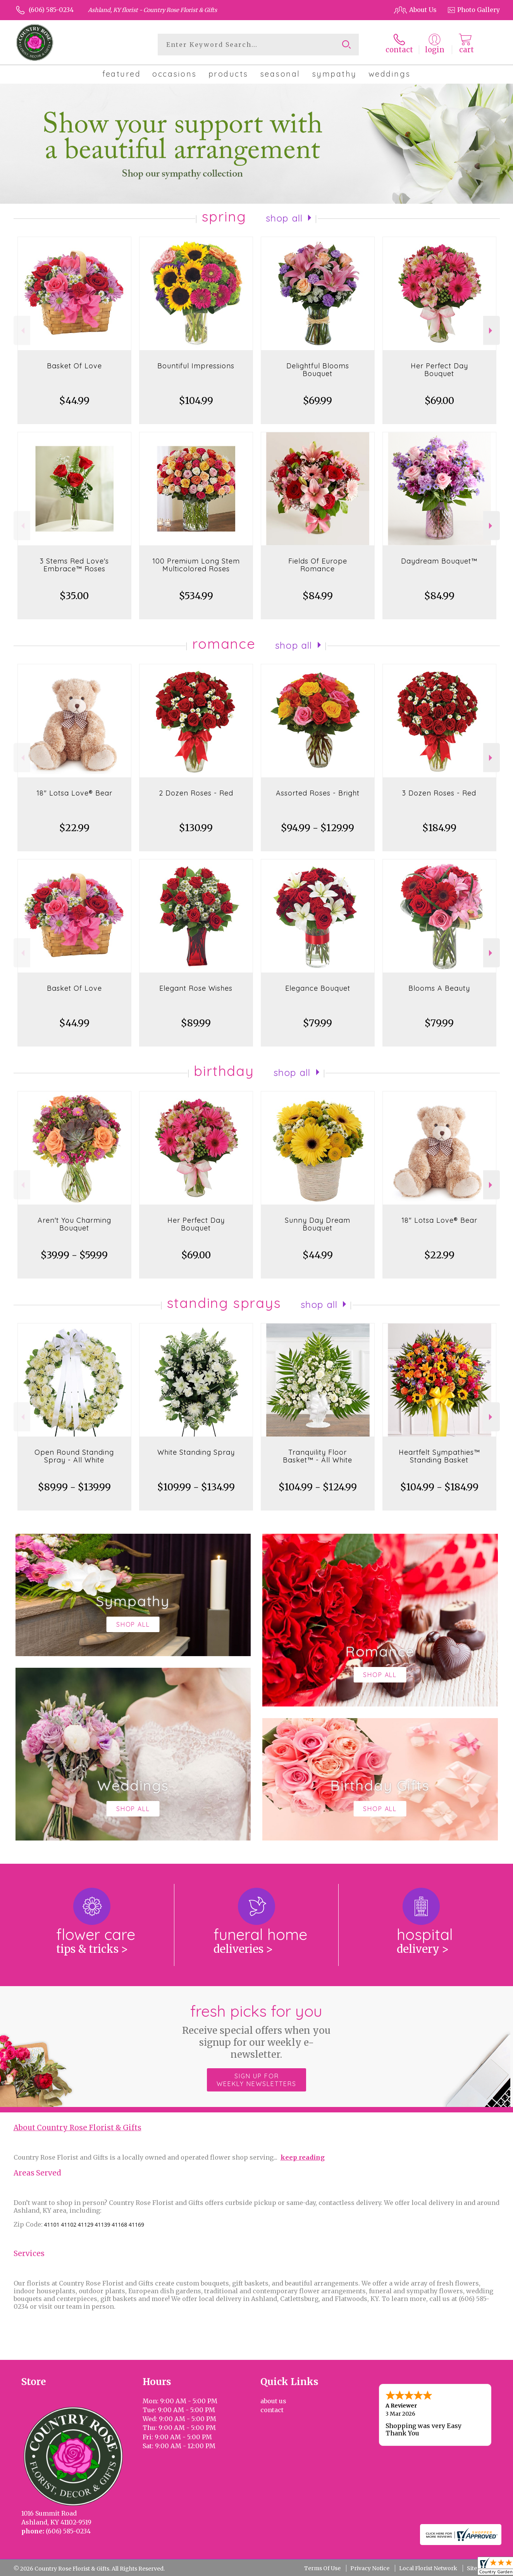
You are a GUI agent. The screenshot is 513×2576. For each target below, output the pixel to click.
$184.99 (439, 828)
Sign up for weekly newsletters (256, 2080)
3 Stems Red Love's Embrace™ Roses (74, 565)
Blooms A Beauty (439, 988)
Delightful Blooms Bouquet (317, 369)
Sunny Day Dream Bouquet (317, 1224)
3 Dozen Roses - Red (439, 793)
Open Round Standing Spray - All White (74, 1456)
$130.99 (196, 828)
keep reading (303, 2157)
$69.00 (439, 401)
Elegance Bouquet (317, 988)
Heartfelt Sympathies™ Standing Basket (439, 1456)
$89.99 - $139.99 (74, 1487)
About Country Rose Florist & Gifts (77, 2127)
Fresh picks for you (256, 2030)
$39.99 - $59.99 (74, 1255)
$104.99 (196, 401)
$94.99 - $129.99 (317, 828)
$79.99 (317, 1023)
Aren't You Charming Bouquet (74, 1224)
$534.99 (196, 596)
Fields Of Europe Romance (317, 565)
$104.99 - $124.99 (318, 1487)
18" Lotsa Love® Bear (74, 793)
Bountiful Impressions (195, 365)
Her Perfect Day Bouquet (439, 369)
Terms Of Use (322, 2568)
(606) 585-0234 (51, 10)
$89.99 (196, 1023)
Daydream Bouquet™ (439, 561)
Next (491, 330)
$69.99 (317, 401)
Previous (22, 330)
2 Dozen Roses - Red (196, 793)
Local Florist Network (428, 2568)
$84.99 (318, 596)
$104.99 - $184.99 (439, 1487)
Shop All (284, 218)
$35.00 (74, 596)
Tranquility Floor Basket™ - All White (317, 1456)
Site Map (478, 2568)
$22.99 (74, 828)
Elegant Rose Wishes (195, 988)
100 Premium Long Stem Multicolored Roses (196, 565)
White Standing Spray (196, 1452)
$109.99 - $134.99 (196, 1487)
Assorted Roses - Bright (318, 793)
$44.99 (74, 401)
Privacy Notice (369, 2568)
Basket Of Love (74, 365)
